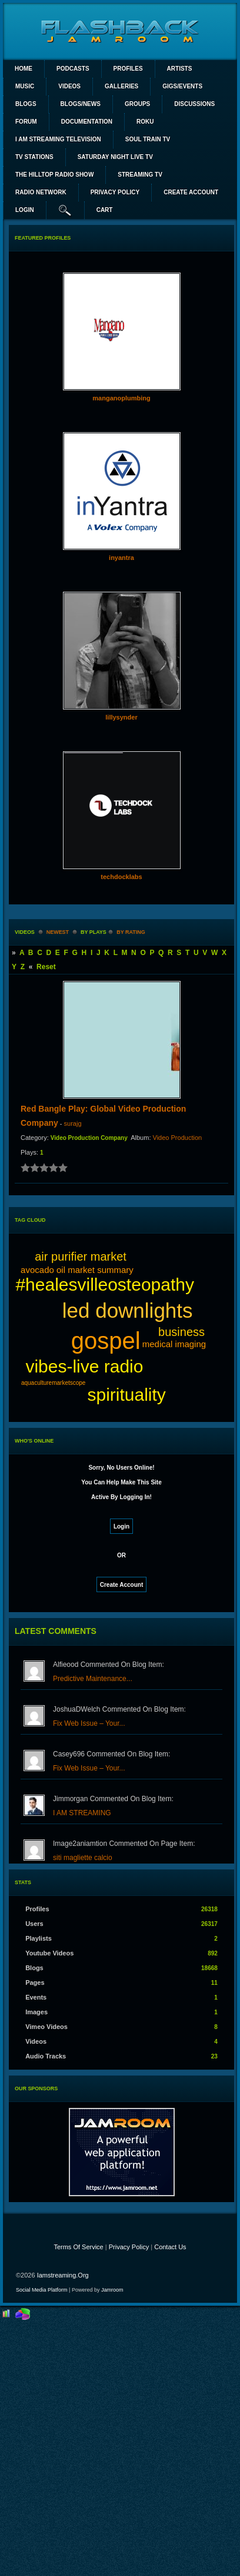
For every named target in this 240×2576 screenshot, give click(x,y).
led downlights (127, 1310)
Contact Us (170, 2246)
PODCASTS (72, 68)
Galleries (121, 86)
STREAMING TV (140, 174)
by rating (130, 932)
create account (191, 192)
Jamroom (112, 2290)
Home (23, 68)
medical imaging (174, 1344)
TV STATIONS (34, 157)
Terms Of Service (78, 2246)
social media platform (42, 2290)
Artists (179, 68)
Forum (26, 121)
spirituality (126, 1394)
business (181, 1331)
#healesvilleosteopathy (104, 1284)
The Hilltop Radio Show (54, 174)
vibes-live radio (84, 1366)
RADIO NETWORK (40, 192)
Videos (69, 86)
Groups (137, 104)
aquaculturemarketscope (53, 1383)
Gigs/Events (182, 86)
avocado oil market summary (77, 1270)
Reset (46, 967)
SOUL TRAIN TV (147, 139)
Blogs (25, 104)
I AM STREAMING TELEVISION (58, 139)
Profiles (128, 68)
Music (24, 86)
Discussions (194, 104)
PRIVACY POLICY (115, 192)
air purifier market (80, 1256)
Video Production (177, 1137)
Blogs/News (81, 104)
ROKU (145, 121)
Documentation (86, 121)
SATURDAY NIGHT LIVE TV (115, 157)
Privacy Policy (129, 2246)
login (24, 210)
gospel (106, 1341)
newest (57, 932)
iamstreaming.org (63, 2275)
